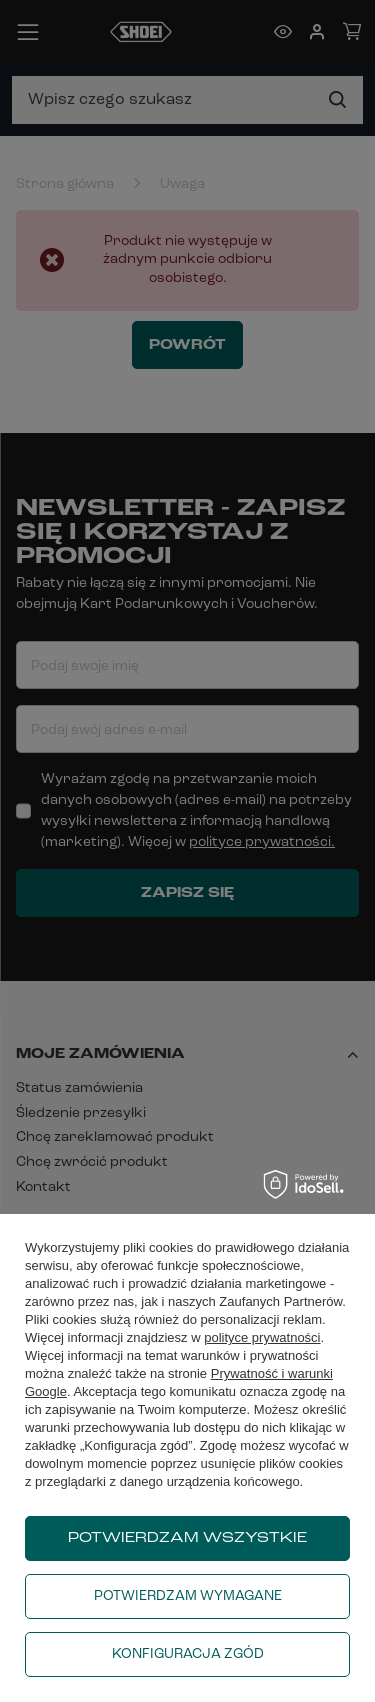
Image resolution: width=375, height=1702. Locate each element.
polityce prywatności (262, 1337)
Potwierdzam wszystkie (187, 1538)
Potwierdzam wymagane (188, 1596)
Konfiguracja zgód (188, 1654)
